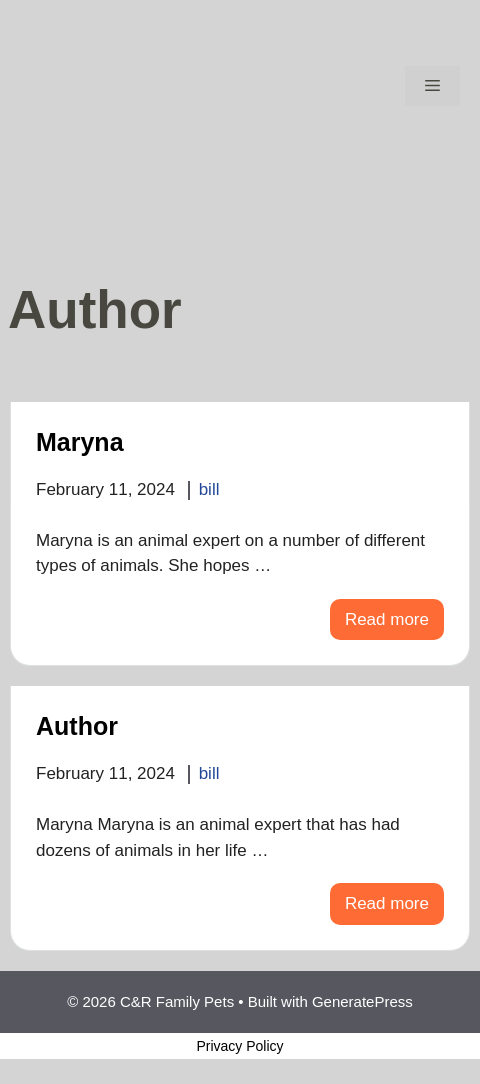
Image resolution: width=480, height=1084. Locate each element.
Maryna (80, 442)
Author (77, 726)
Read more (387, 619)
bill (209, 489)
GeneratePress (362, 1001)
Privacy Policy (239, 1046)
